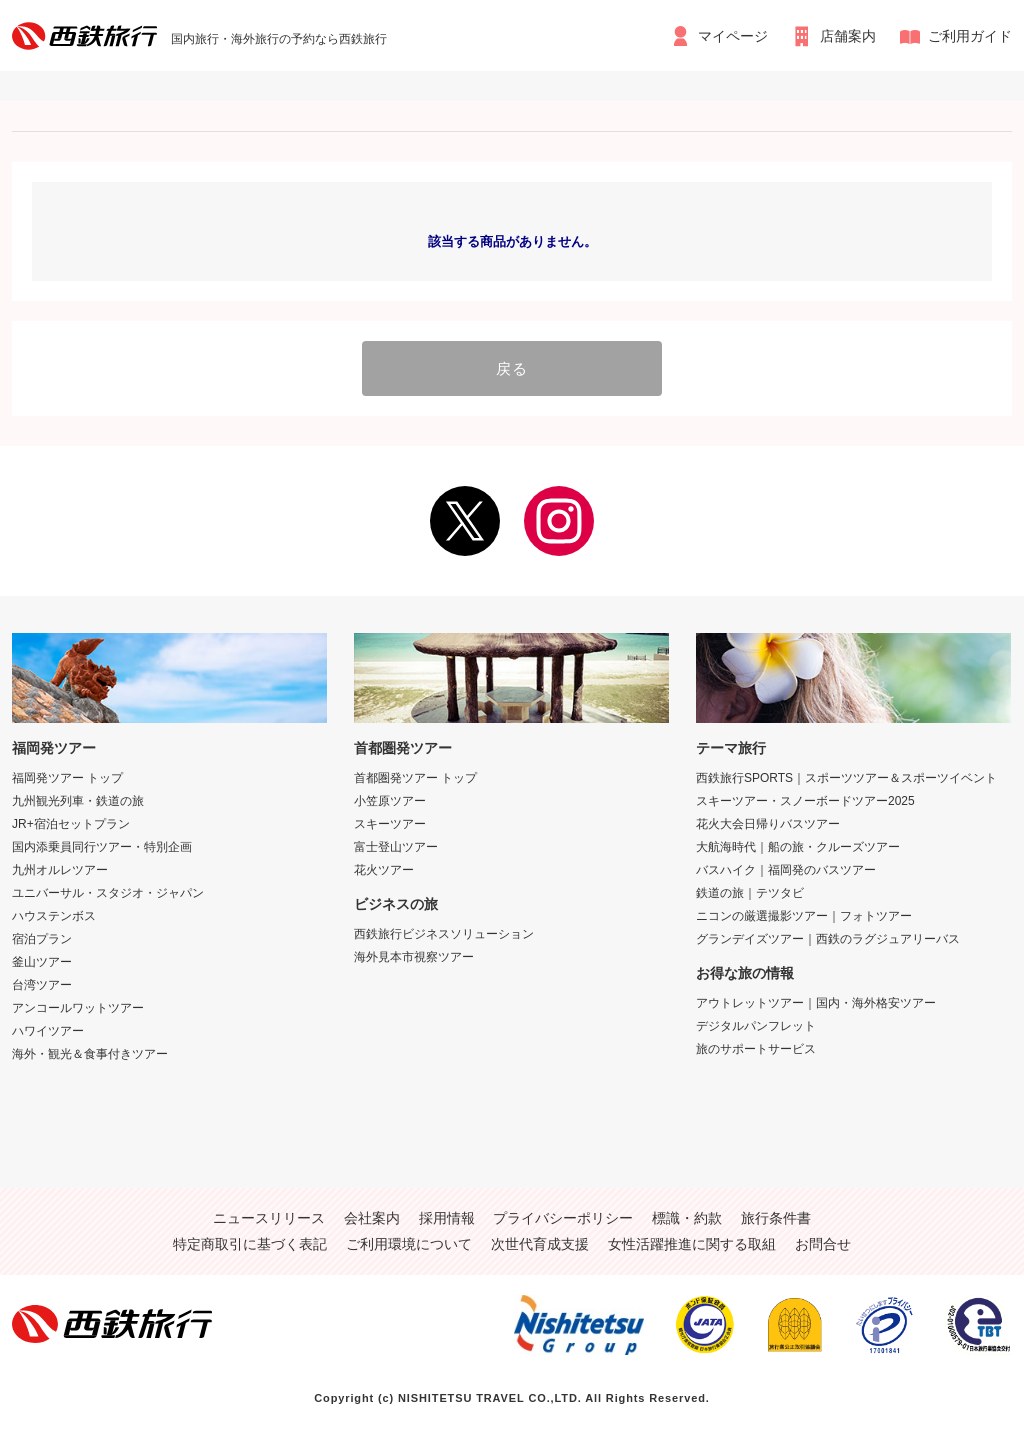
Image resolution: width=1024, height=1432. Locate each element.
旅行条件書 (776, 1218)
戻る (512, 368)
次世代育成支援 (540, 1244)
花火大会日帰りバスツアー (768, 824)
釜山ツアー (42, 962)
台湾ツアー (42, 985)
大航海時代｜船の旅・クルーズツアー (798, 847)
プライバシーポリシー (563, 1218)
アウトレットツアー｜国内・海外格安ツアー (816, 1003)
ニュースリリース (269, 1218)
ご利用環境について (409, 1244)
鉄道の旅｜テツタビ (750, 893)
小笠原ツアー (390, 801)
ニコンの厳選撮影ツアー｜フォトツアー (804, 916)
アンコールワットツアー (78, 1008)
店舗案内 (848, 36)
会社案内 (372, 1218)
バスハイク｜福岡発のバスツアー (786, 870)
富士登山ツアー (396, 847)
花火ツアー (384, 870)
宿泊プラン (42, 939)
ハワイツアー (48, 1031)
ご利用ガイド (970, 36)
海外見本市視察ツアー (414, 957)
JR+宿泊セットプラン (71, 824)
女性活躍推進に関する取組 (692, 1244)
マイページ (733, 36)
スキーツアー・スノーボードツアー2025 (805, 801)
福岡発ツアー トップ (67, 778)
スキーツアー (390, 824)
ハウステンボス (54, 916)
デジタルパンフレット (756, 1026)
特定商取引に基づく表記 (250, 1244)
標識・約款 (687, 1218)
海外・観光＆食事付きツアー (90, 1054)
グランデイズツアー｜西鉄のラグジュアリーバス (828, 939)
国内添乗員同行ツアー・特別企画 (102, 847)
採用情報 (447, 1218)
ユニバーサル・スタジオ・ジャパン (108, 893)
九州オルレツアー (60, 870)
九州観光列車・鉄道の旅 (78, 801)
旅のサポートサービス (756, 1049)
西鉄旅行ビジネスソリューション (444, 934)
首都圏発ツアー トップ (415, 778)
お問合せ (823, 1244)
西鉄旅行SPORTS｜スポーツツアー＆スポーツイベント (846, 778)
